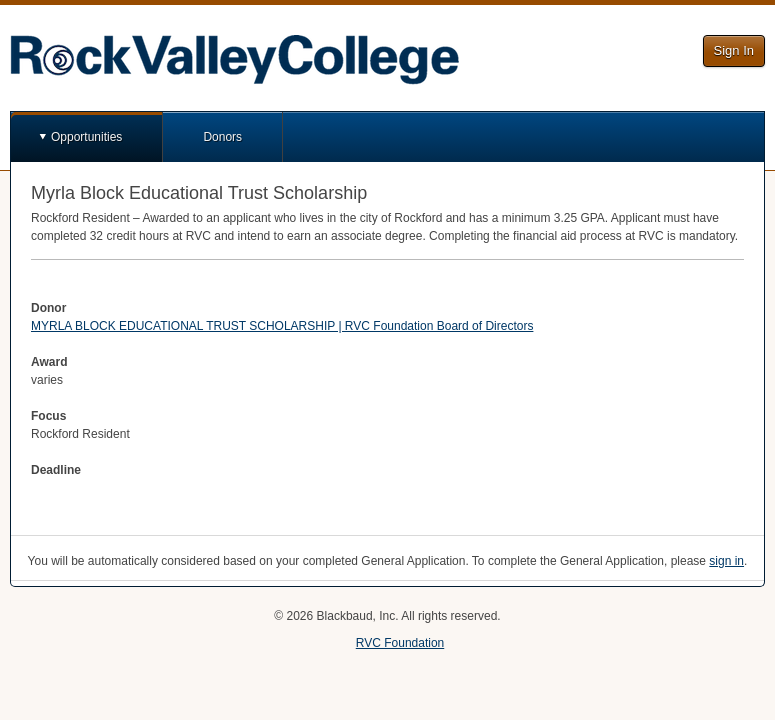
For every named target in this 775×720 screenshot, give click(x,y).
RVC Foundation (400, 643)
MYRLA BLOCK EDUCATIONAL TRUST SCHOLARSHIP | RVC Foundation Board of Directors (282, 326)
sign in (726, 561)
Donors (222, 137)
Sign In (734, 50)
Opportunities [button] (86, 137)
